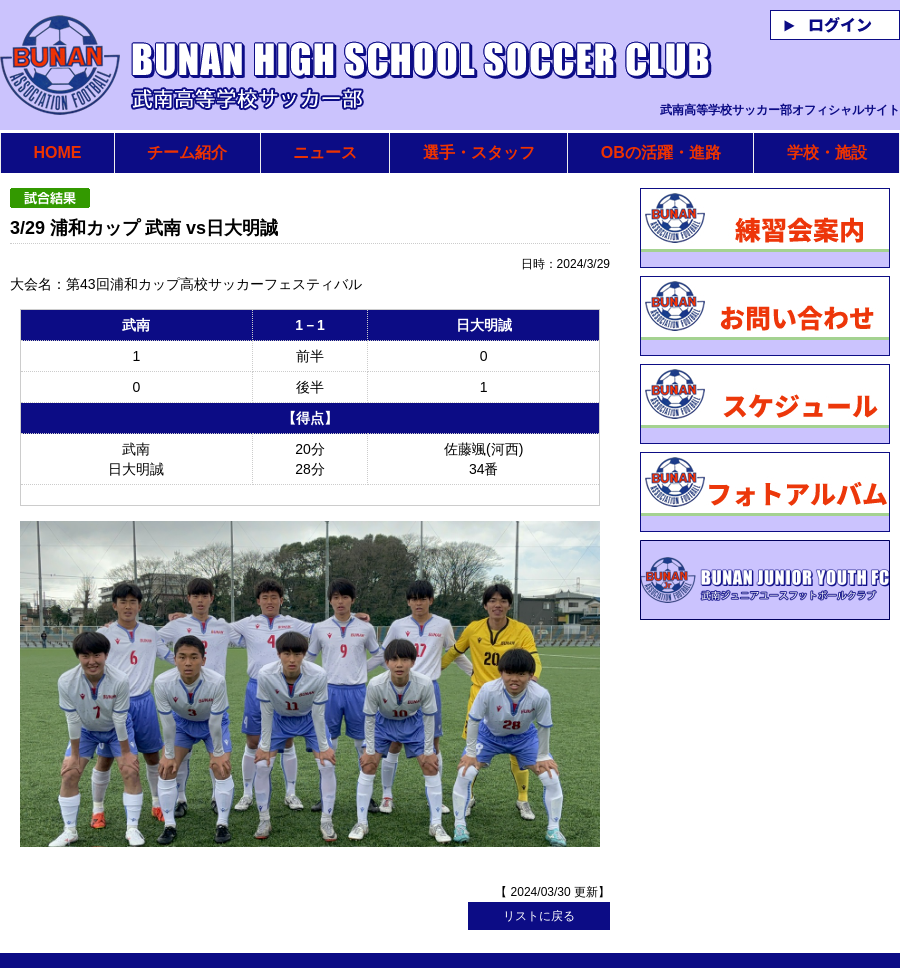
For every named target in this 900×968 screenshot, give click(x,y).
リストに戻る (539, 871)
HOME (57, 152)
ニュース (325, 152)
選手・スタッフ (479, 152)
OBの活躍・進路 (661, 152)
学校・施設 (827, 152)
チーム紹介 (187, 152)
